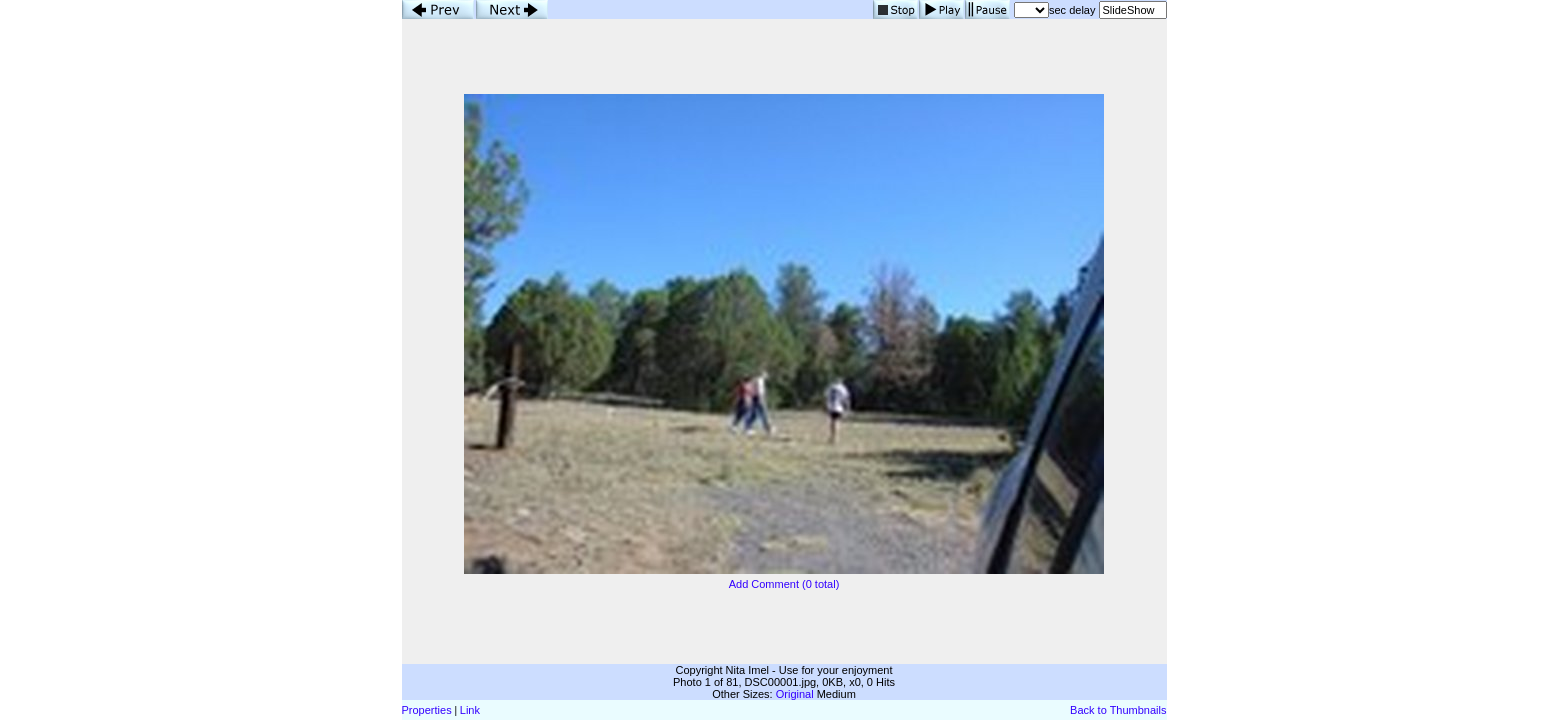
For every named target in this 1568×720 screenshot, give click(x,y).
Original (795, 694)
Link (470, 710)
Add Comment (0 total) (784, 584)
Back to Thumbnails (1118, 710)
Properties (427, 710)
